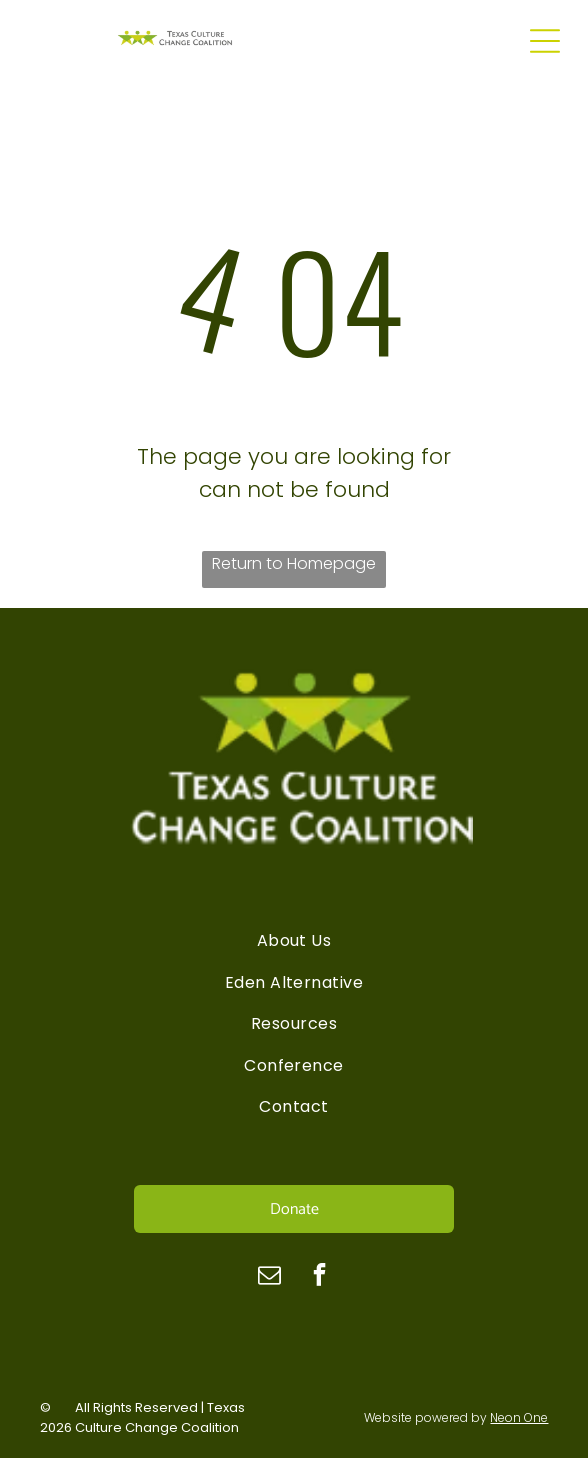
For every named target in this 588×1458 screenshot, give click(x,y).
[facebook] (319, 1277)
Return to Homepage (294, 563)
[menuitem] (294, 940)
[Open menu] (545, 41)
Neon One (519, 1417)
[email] (269, 1277)
